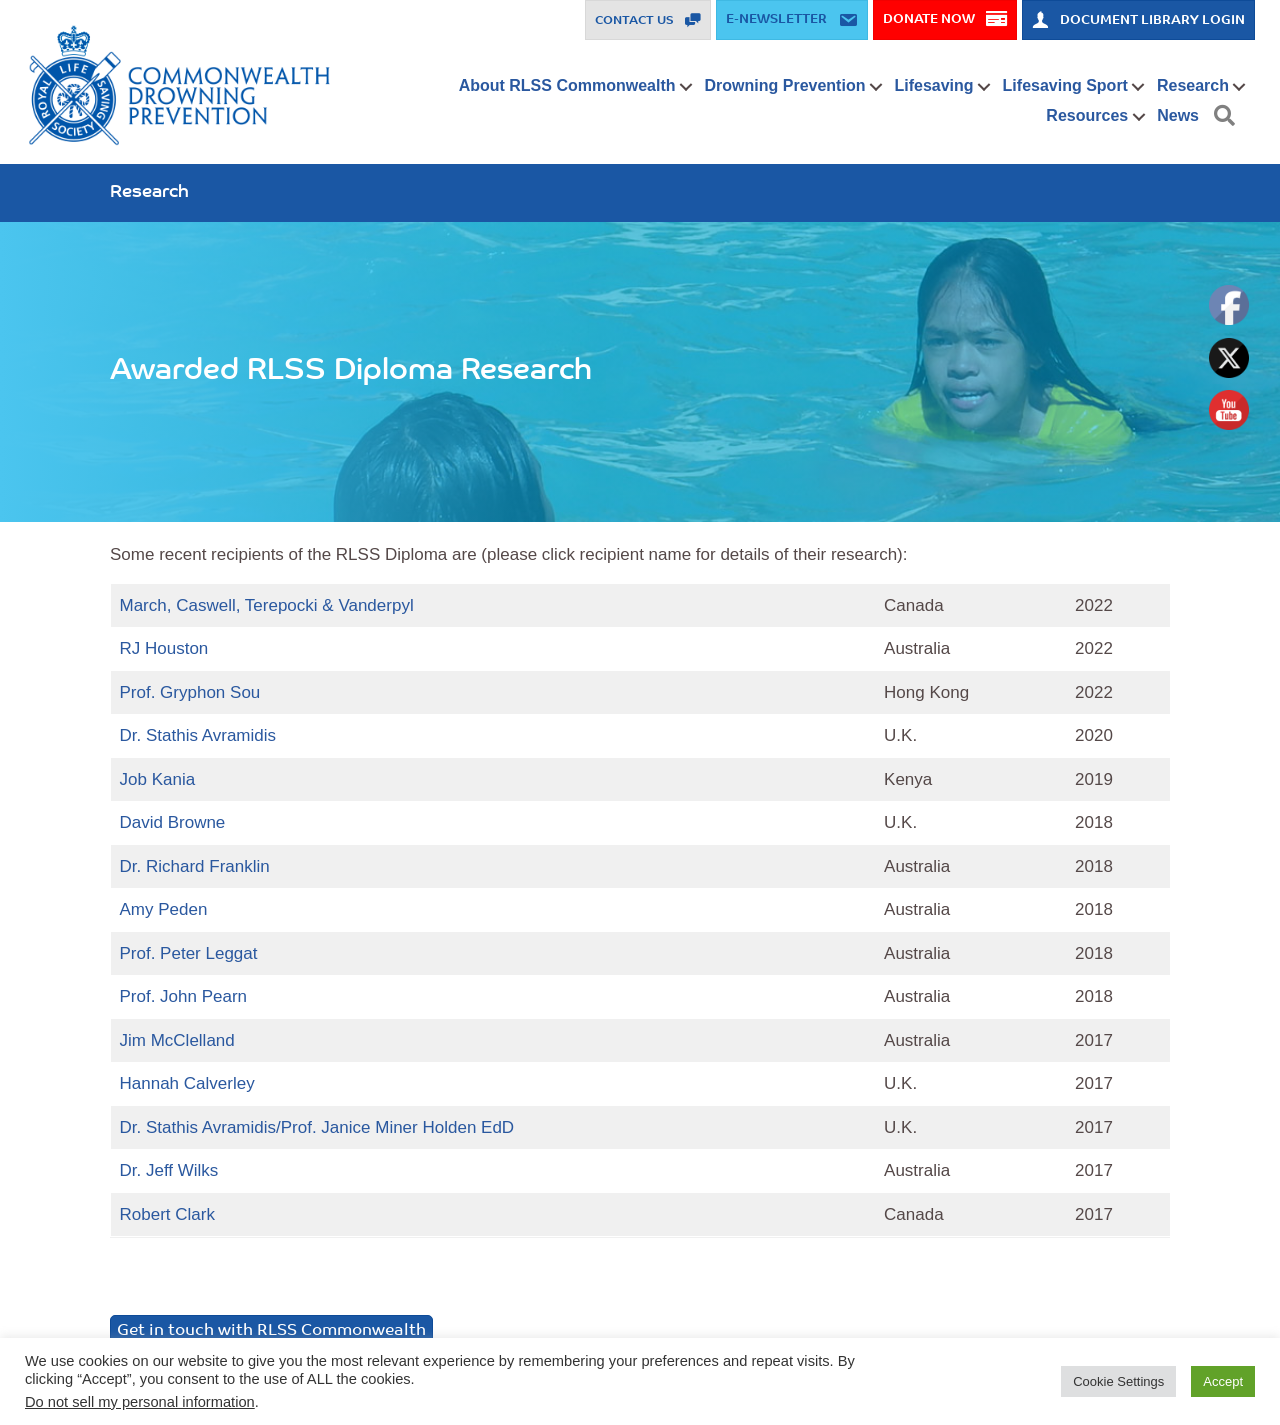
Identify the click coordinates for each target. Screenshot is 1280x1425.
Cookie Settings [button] (1118, 1381)
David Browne (173, 822)
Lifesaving (933, 85)
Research (1193, 85)
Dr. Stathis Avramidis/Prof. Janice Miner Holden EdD (317, 1127)
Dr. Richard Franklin (195, 866)
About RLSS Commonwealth (567, 85)
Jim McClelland (177, 1040)
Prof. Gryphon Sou (190, 692)
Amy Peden (164, 909)
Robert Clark (167, 1214)
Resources (1087, 115)
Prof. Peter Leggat (189, 953)
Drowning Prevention (785, 85)
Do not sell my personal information (140, 1402)
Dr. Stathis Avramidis (198, 735)
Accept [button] (1223, 1381)
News (1178, 115)
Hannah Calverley (187, 1083)
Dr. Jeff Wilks (169, 1170)
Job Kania (158, 779)
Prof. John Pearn (184, 996)
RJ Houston (164, 648)
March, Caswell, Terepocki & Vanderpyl (267, 605)
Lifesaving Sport (1065, 85)
